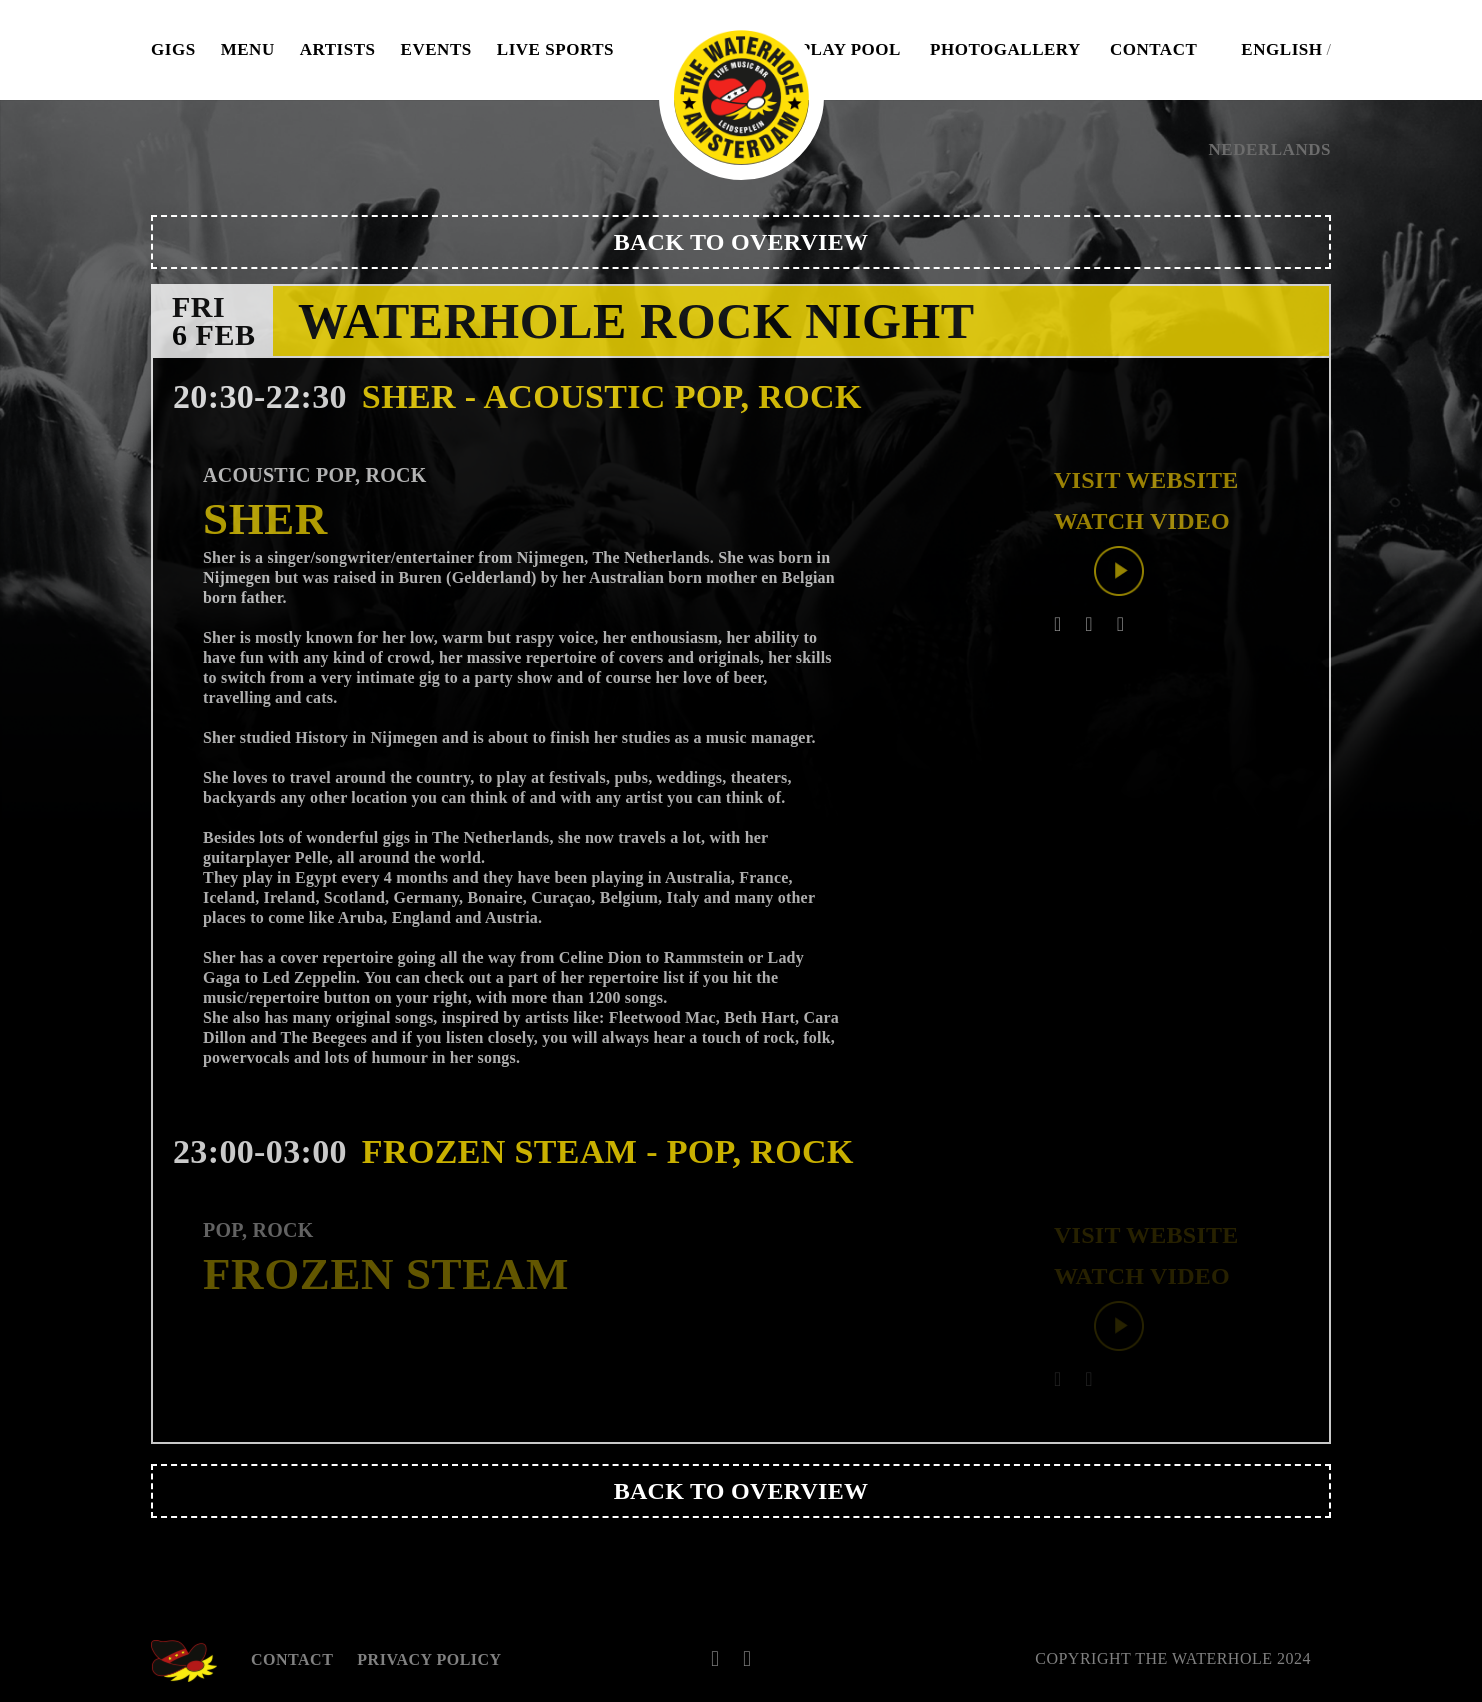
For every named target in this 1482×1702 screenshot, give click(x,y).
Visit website (1146, 480)
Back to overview (741, 242)
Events (436, 49)
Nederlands (1270, 149)
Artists (338, 49)
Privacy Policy (429, 1659)
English (1281, 49)
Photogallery (1005, 49)
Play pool (850, 49)
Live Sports (555, 49)
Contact (1153, 49)
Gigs (173, 49)
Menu (248, 49)
